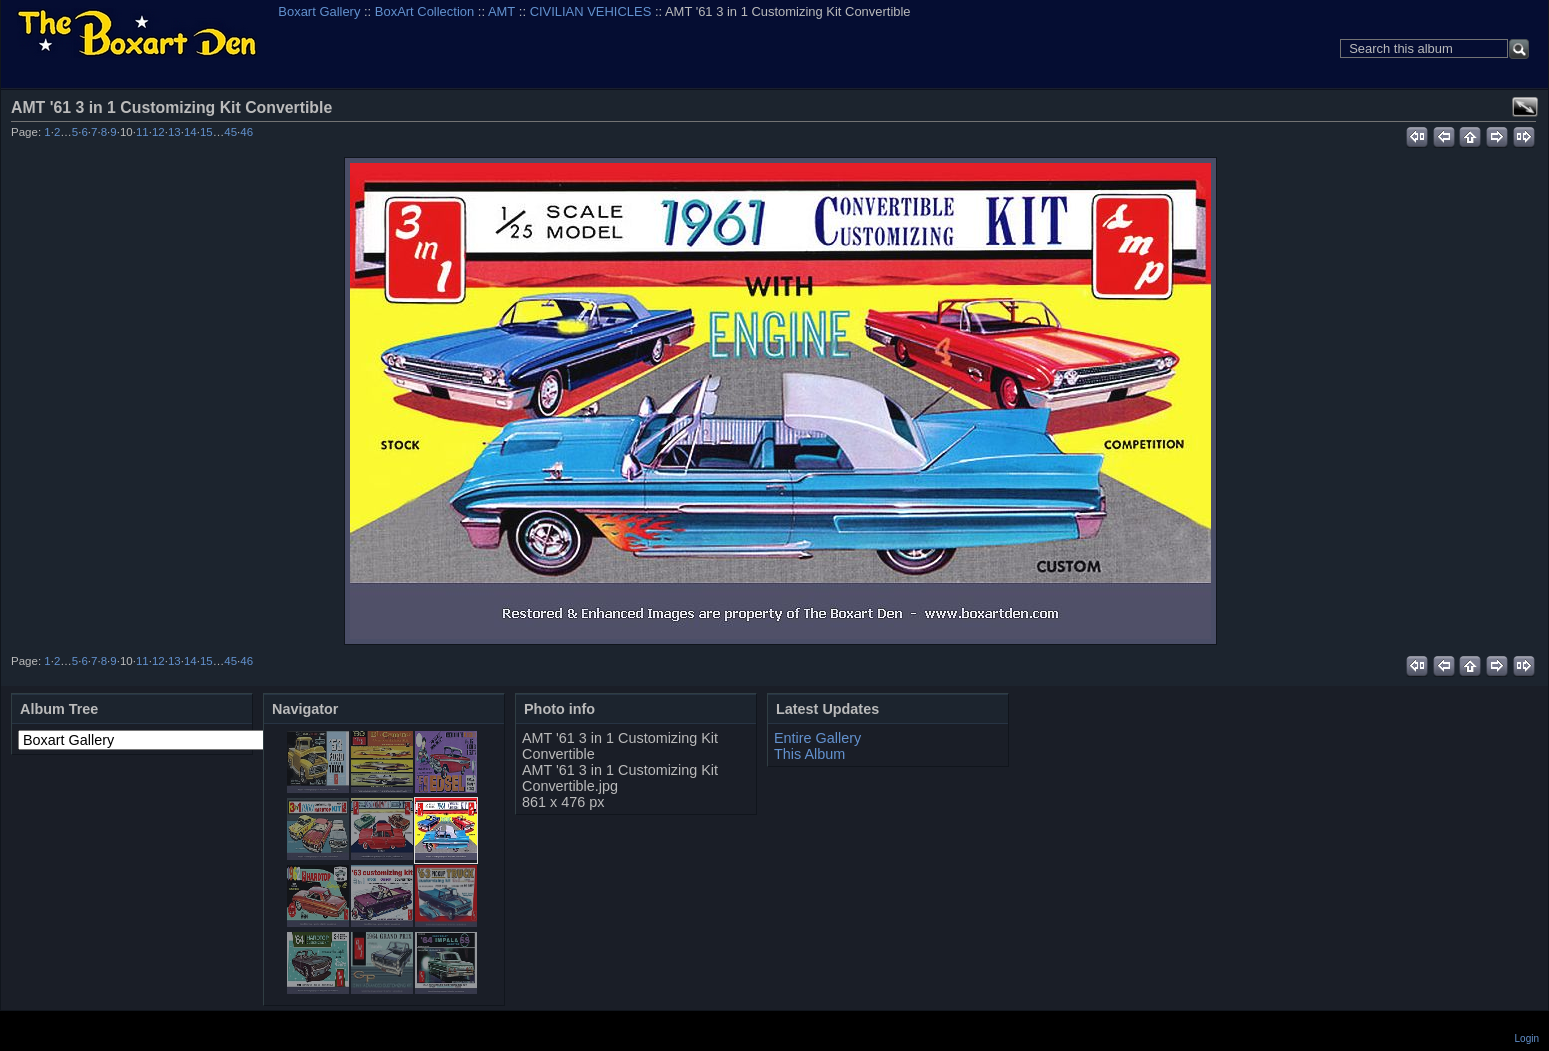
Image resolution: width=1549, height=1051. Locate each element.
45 (230, 132)
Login (1527, 1038)
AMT (501, 11)
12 (158, 132)
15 (206, 132)
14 (190, 132)
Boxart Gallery (319, 11)
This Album (809, 754)
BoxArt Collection (424, 11)
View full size (1525, 107)
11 (142, 132)
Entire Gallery (817, 738)
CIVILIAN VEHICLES (591, 11)
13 (174, 132)
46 (246, 132)
